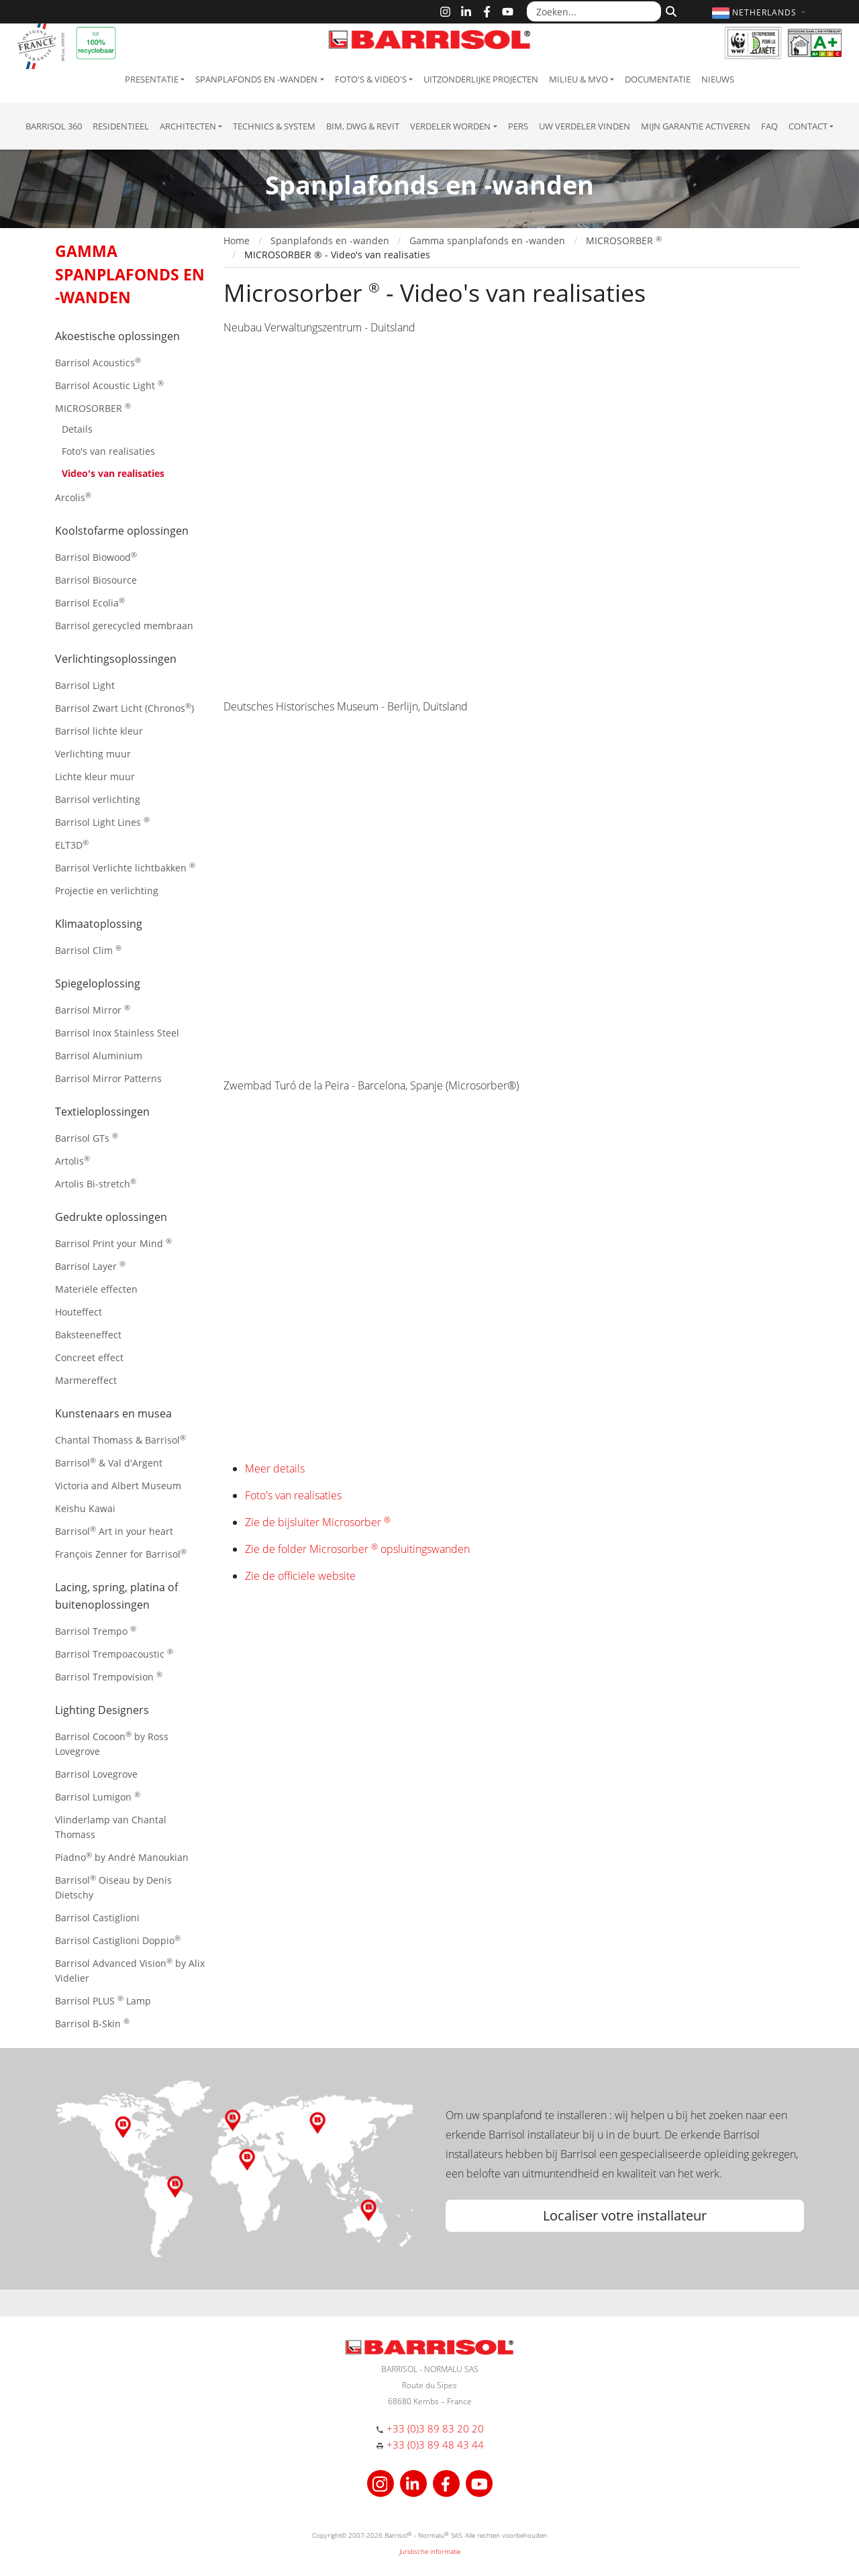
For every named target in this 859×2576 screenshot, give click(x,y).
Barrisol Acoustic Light (109, 384)
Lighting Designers (102, 1710)
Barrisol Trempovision (108, 1676)
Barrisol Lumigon (97, 1796)
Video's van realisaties (113, 473)
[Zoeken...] (594, 11)
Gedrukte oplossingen (111, 1217)
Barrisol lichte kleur (99, 730)
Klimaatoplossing (98, 923)
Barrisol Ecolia (90, 602)
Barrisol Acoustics (98, 362)
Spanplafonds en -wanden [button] (256, 79)
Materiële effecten (96, 1289)
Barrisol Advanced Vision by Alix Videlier (130, 1970)
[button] (760, 12)
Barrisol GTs (86, 1137)
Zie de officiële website (300, 1575)
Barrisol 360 (54, 126)
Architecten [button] (188, 126)
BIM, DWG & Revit (362, 126)
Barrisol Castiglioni (97, 1917)
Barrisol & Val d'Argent (108, 1462)
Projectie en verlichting (106, 890)
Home (236, 240)
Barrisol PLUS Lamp (103, 2000)
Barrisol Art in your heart (114, 1530)
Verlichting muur (93, 753)
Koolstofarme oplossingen (122, 530)
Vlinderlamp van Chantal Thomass (110, 1827)
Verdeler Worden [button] (450, 126)
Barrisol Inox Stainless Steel (117, 1032)
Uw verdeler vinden (584, 126)
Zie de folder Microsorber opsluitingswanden (357, 1549)
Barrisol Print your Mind (113, 1242)
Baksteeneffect (88, 1334)
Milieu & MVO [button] (578, 79)
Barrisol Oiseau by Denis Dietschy (113, 1886)
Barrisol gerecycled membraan (124, 625)
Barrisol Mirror (92, 1009)
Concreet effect (89, 1357)
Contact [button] (808, 126)
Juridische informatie (429, 2551)
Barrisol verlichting (97, 799)
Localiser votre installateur (625, 2215)
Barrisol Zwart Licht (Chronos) (124, 707)
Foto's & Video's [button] (371, 79)
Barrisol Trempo (95, 1630)
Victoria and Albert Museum (118, 1485)
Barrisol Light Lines (102, 821)
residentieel (121, 126)
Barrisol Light (85, 685)
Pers (518, 126)
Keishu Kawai (85, 1508)
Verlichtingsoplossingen (115, 658)
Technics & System (274, 126)
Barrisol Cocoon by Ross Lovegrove (111, 1743)
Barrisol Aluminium (98, 1055)
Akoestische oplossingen (117, 336)
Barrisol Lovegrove (96, 1774)
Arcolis (73, 496)
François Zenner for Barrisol (121, 1553)
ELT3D (72, 844)
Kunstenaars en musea (113, 1413)
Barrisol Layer (90, 1265)
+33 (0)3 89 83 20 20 (435, 2428)
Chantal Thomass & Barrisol (120, 1439)
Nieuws (717, 79)
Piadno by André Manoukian (122, 1856)
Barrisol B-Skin (92, 2023)
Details (77, 429)
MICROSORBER (93, 407)
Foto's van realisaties (108, 451)
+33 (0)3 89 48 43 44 (435, 2444)
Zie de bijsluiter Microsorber (318, 1522)
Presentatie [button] (152, 79)
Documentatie (658, 79)
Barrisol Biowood (96, 556)
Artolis (72, 1160)
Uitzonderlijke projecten (480, 79)
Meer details (275, 1468)
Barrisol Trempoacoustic (114, 1653)
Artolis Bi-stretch (95, 1183)
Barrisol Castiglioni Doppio (118, 1939)
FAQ (769, 126)
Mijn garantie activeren (695, 126)
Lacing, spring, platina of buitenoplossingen (116, 1596)
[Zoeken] (669, 10)
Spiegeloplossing (97, 983)
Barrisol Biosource (96, 580)
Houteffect (78, 1311)
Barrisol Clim (88, 949)
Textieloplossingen (102, 1111)
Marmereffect (86, 1380)
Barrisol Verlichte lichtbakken (125, 867)
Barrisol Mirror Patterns (108, 1078)
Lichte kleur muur (95, 776)
